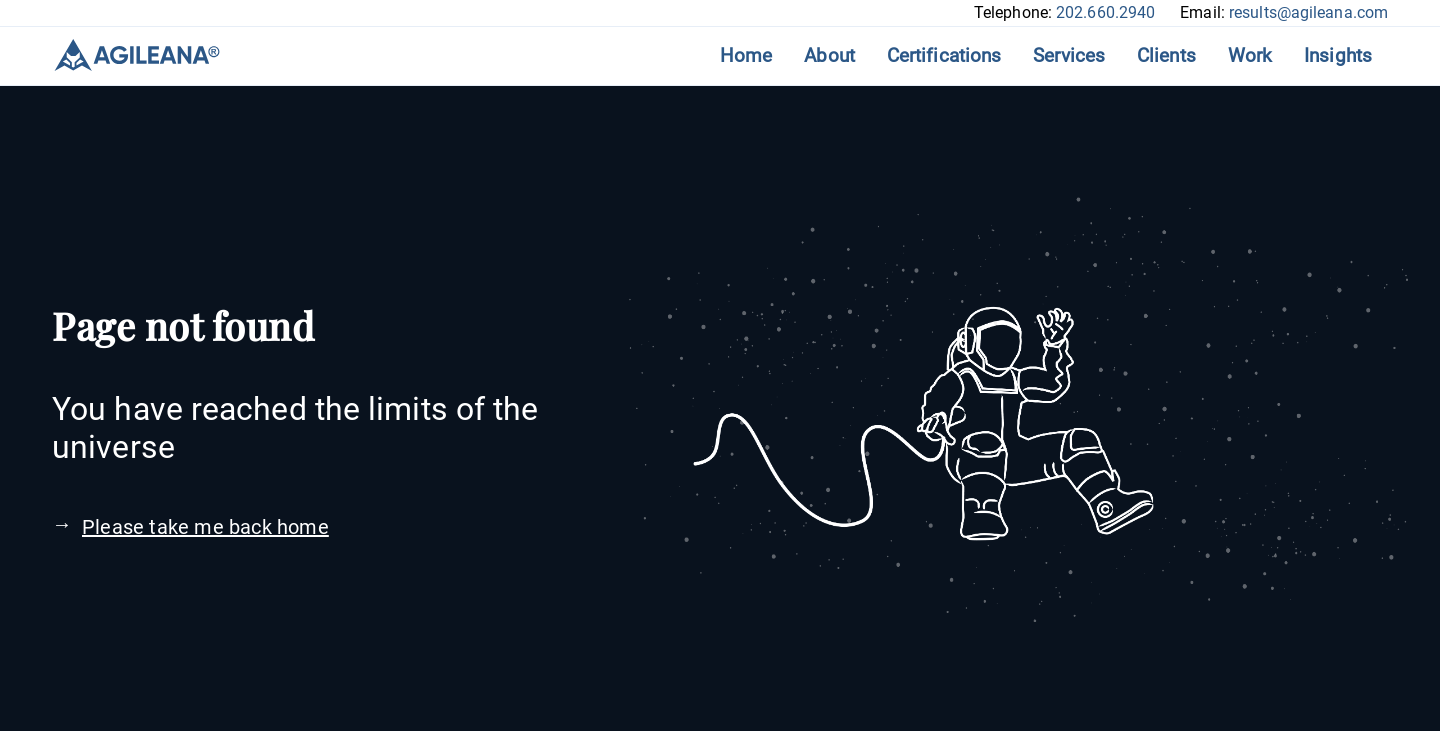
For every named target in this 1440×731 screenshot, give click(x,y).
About (829, 55)
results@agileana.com (1308, 12)
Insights (1338, 55)
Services (1069, 55)
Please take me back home (205, 527)
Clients (1166, 55)
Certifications (944, 55)
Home (746, 55)
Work (1250, 55)
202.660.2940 (1105, 12)
